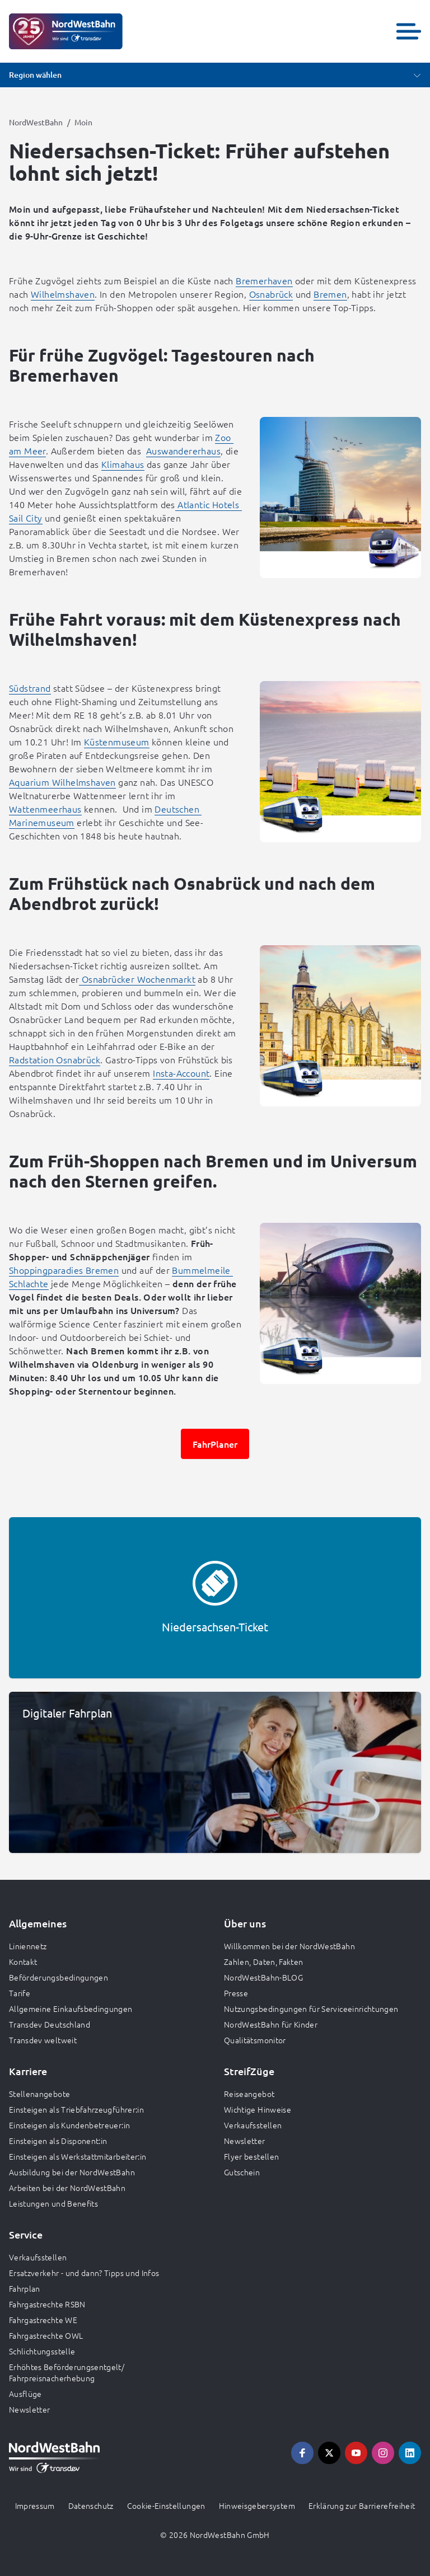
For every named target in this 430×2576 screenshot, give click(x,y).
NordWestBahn (36, 122)
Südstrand (30, 688)
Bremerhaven (264, 280)
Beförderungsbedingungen (58, 1977)
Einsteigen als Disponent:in (58, 2140)
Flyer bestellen (251, 2156)
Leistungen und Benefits (53, 2203)
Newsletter (244, 2140)
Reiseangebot (249, 2093)
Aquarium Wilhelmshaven (62, 782)
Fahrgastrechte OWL (46, 2335)
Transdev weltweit (43, 2039)
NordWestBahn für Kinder (270, 2024)
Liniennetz (28, 1945)
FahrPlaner (215, 1444)
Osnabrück (271, 294)
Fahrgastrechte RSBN (47, 2304)
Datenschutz (91, 2505)
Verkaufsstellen (253, 2125)
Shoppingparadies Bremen (64, 1270)
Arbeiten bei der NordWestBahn (67, 2187)
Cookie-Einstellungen (166, 2505)
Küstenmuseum (116, 741)
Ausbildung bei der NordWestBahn (72, 2172)
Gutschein (242, 2172)
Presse (236, 1992)
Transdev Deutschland (49, 2024)
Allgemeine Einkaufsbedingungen (71, 2008)
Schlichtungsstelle (42, 2351)
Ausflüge (25, 2393)
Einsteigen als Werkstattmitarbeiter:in (77, 2156)
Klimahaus (122, 464)
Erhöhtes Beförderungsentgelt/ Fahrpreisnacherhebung (66, 2372)
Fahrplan (24, 2288)
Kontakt (23, 1961)
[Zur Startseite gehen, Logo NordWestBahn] (66, 31)
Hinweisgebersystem (257, 2505)
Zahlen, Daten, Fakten (263, 1961)
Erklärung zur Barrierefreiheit (362, 2505)
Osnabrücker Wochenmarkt (137, 979)
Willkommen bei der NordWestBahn (289, 1945)
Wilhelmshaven (63, 294)
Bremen (330, 294)
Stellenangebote (39, 2093)
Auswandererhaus (183, 450)
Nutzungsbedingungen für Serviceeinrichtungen (311, 2008)
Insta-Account (181, 1073)
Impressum (35, 2505)
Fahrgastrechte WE (43, 2319)
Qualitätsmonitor (255, 2039)
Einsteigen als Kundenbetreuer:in (69, 2125)
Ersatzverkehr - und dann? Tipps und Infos (84, 2272)
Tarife (19, 1992)
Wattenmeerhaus (45, 809)
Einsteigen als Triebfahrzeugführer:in (76, 2109)
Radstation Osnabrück (54, 1059)
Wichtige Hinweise (257, 2109)
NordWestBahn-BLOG (263, 1977)
